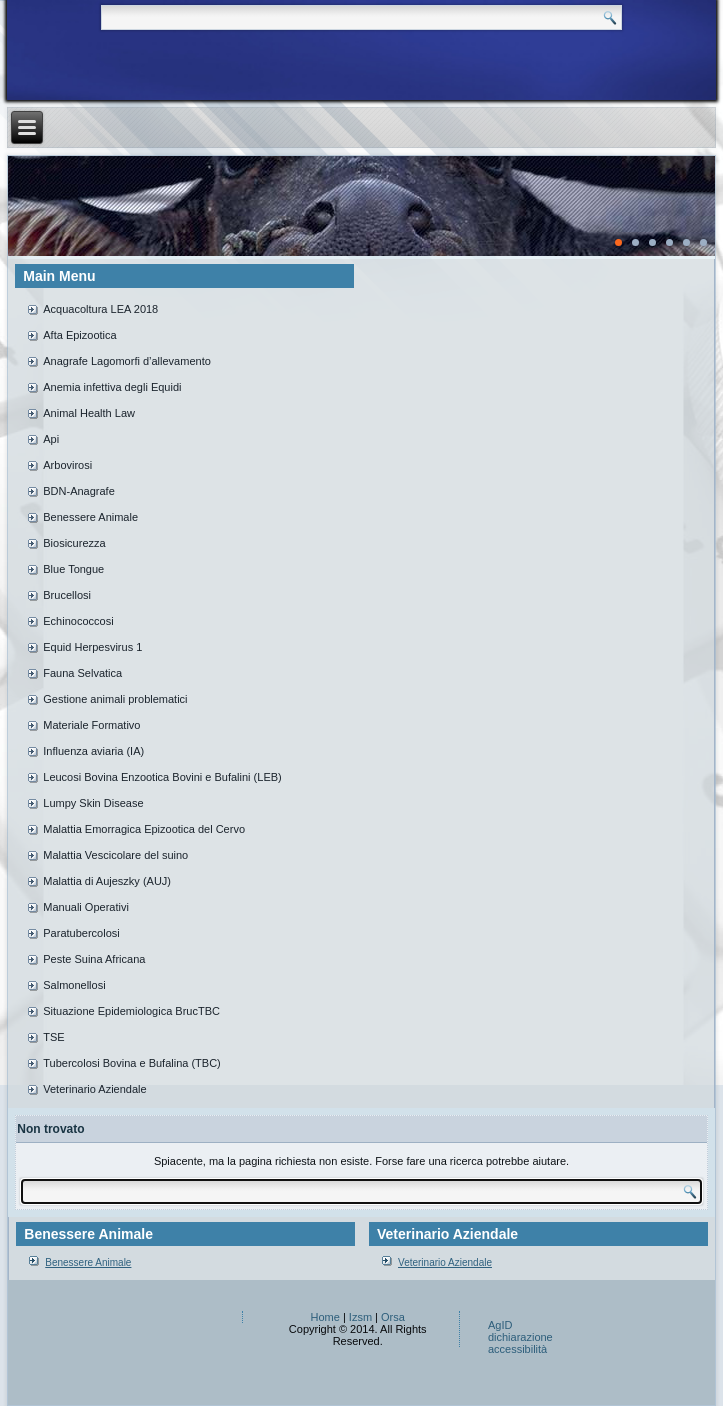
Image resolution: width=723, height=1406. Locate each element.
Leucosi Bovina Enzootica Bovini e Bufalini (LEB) (162, 777)
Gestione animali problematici (115, 699)
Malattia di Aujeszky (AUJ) (107, 881)
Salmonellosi (74, 985)
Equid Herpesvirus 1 (92, 647)
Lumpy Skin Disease (93, 803)
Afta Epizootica (79, 335)
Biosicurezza (74, 543)
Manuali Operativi (86, 907)
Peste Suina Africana (94, 959)
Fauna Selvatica (82, 673)
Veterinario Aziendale (94, 1089)
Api (51, 439)
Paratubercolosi (81, 933)
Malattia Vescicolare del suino (115, 855)
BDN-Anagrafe (79, 491)
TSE (53, 1037)
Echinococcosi (78, 621)
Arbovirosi (67, 465)
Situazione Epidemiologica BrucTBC (131, 1011)
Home (325, 1317)
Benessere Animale (90, 517)
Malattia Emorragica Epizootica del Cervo (144, 829)
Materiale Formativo (91, 725)
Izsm (360, 1317)
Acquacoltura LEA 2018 (100, 309)
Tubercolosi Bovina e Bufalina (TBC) (132, 1063)
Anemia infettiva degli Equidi (112, 387)
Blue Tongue (73, 569)
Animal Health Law (89, 413)
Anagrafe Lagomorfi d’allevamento (127, 361)
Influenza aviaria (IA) (93, 751)
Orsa (393, 1317)
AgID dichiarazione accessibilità (520, 1337)
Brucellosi (67, 595)
